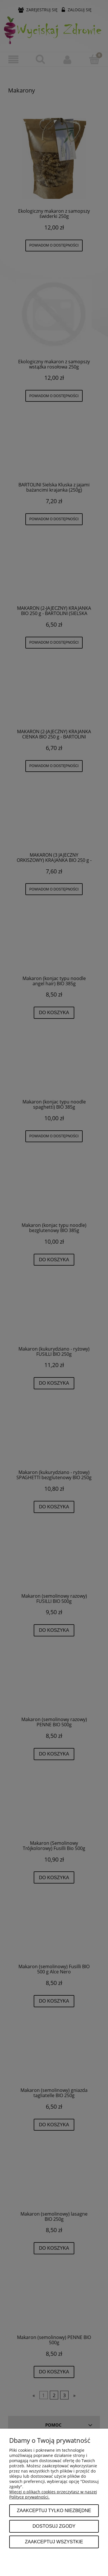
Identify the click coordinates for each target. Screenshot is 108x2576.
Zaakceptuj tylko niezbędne (54, 2510)
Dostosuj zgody (54, 2526)
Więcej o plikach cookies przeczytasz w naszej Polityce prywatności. (53, 2494)
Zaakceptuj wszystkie (54, 2541)
